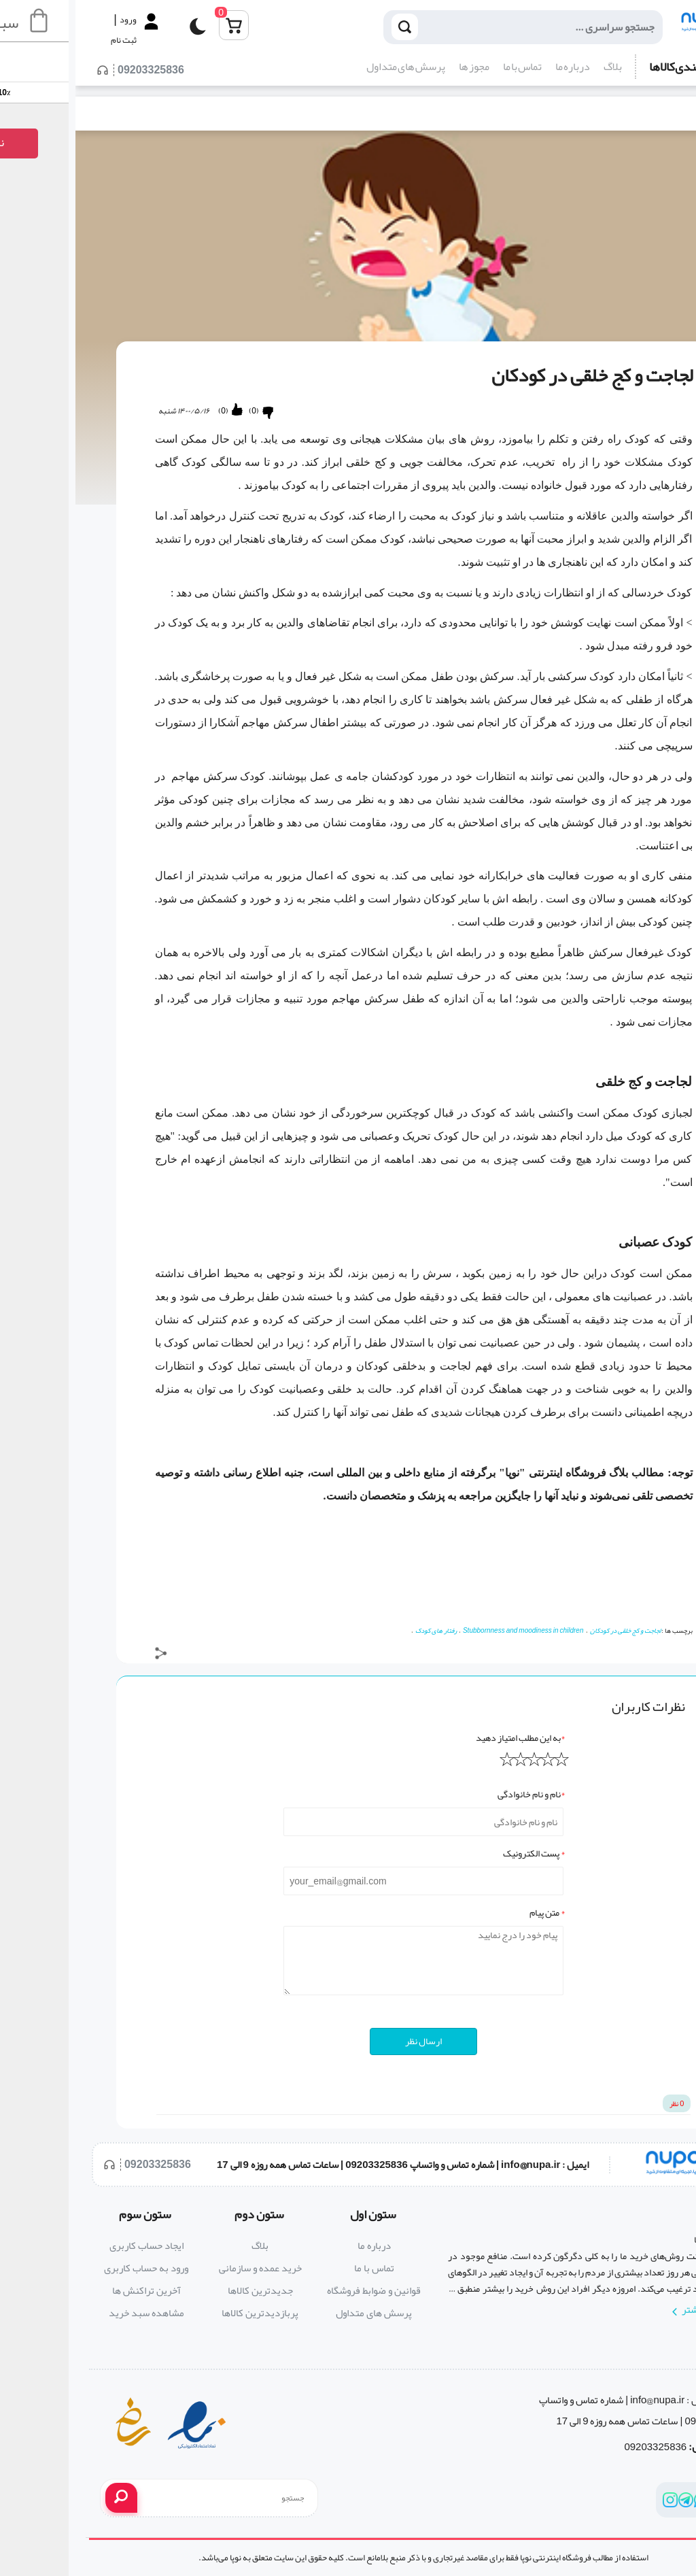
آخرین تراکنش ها (71, 2290)
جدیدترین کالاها (185, 2290)
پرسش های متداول (330, 67)
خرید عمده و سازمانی (184, 2268)
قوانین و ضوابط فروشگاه (298, 2290)
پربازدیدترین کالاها (184, 2313)
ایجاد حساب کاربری (71, 2245)
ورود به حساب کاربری (71, 2268)
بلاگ (537, 67)
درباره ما (497, 67)
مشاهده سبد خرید (71, 2313)
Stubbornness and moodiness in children (447, 1631)
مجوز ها (398, 67)
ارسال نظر (348, 2040)
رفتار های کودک (360, 1631)
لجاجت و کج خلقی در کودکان (550, 1631)
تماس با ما (447, 67)
